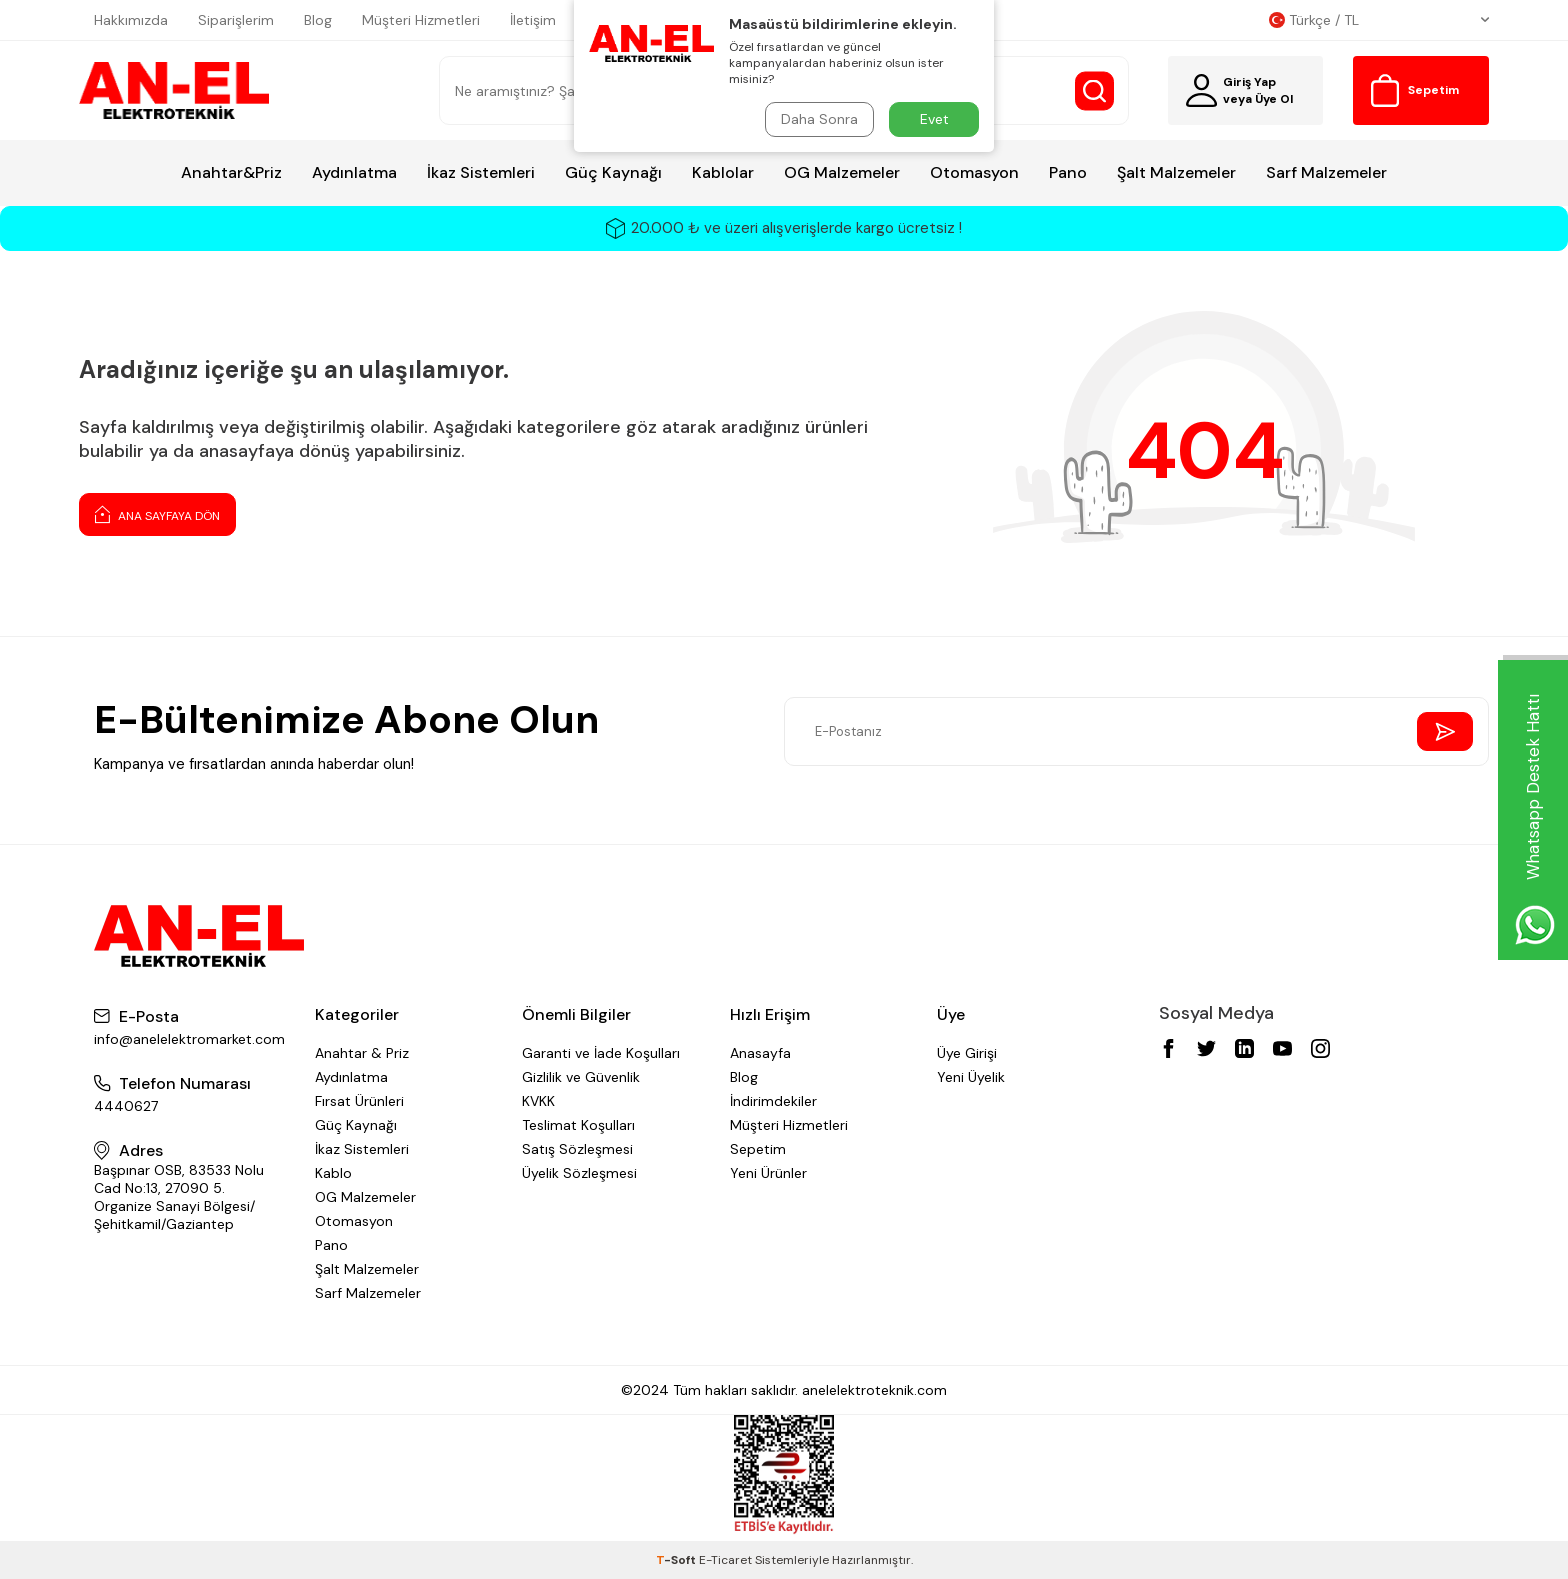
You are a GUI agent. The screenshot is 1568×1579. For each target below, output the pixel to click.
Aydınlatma (354, 172)
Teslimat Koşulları (578, 1125)
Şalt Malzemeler (1176, 172)
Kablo (333, 1173)
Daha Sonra (819, 119)
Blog (318, 20)
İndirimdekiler (773, 1101)
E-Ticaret (725, 1560)
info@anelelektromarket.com (189, 1039)
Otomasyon (974, 172)
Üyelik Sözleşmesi (579, 1173)
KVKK (538, 1101)
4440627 (126, 1106)
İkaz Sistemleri (481, 172)
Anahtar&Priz (231, 172)
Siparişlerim (236, 20)
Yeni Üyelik (971, 1077)
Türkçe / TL (1379, 20)
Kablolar (723, 172)
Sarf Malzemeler (1326, 172)
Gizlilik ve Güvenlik (581, 1077)
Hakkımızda (131, 20)
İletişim (533, 20)
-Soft (677, 1560)
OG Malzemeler (842, 172)
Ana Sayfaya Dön (157, 514)
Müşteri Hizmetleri (421, 20)
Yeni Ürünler (768, 1173)
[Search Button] (1094, 90)
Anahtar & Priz (362, 1053)
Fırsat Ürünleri (359, 1101)
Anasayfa (760, 1053)
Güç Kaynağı (613, 172)
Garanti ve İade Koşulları (601, 1053)
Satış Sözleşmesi (577, 1149)
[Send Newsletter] (1445, 731)
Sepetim (758, 1149)
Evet (934, 119)
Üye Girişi (967, 1053)
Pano (1068, 172)
